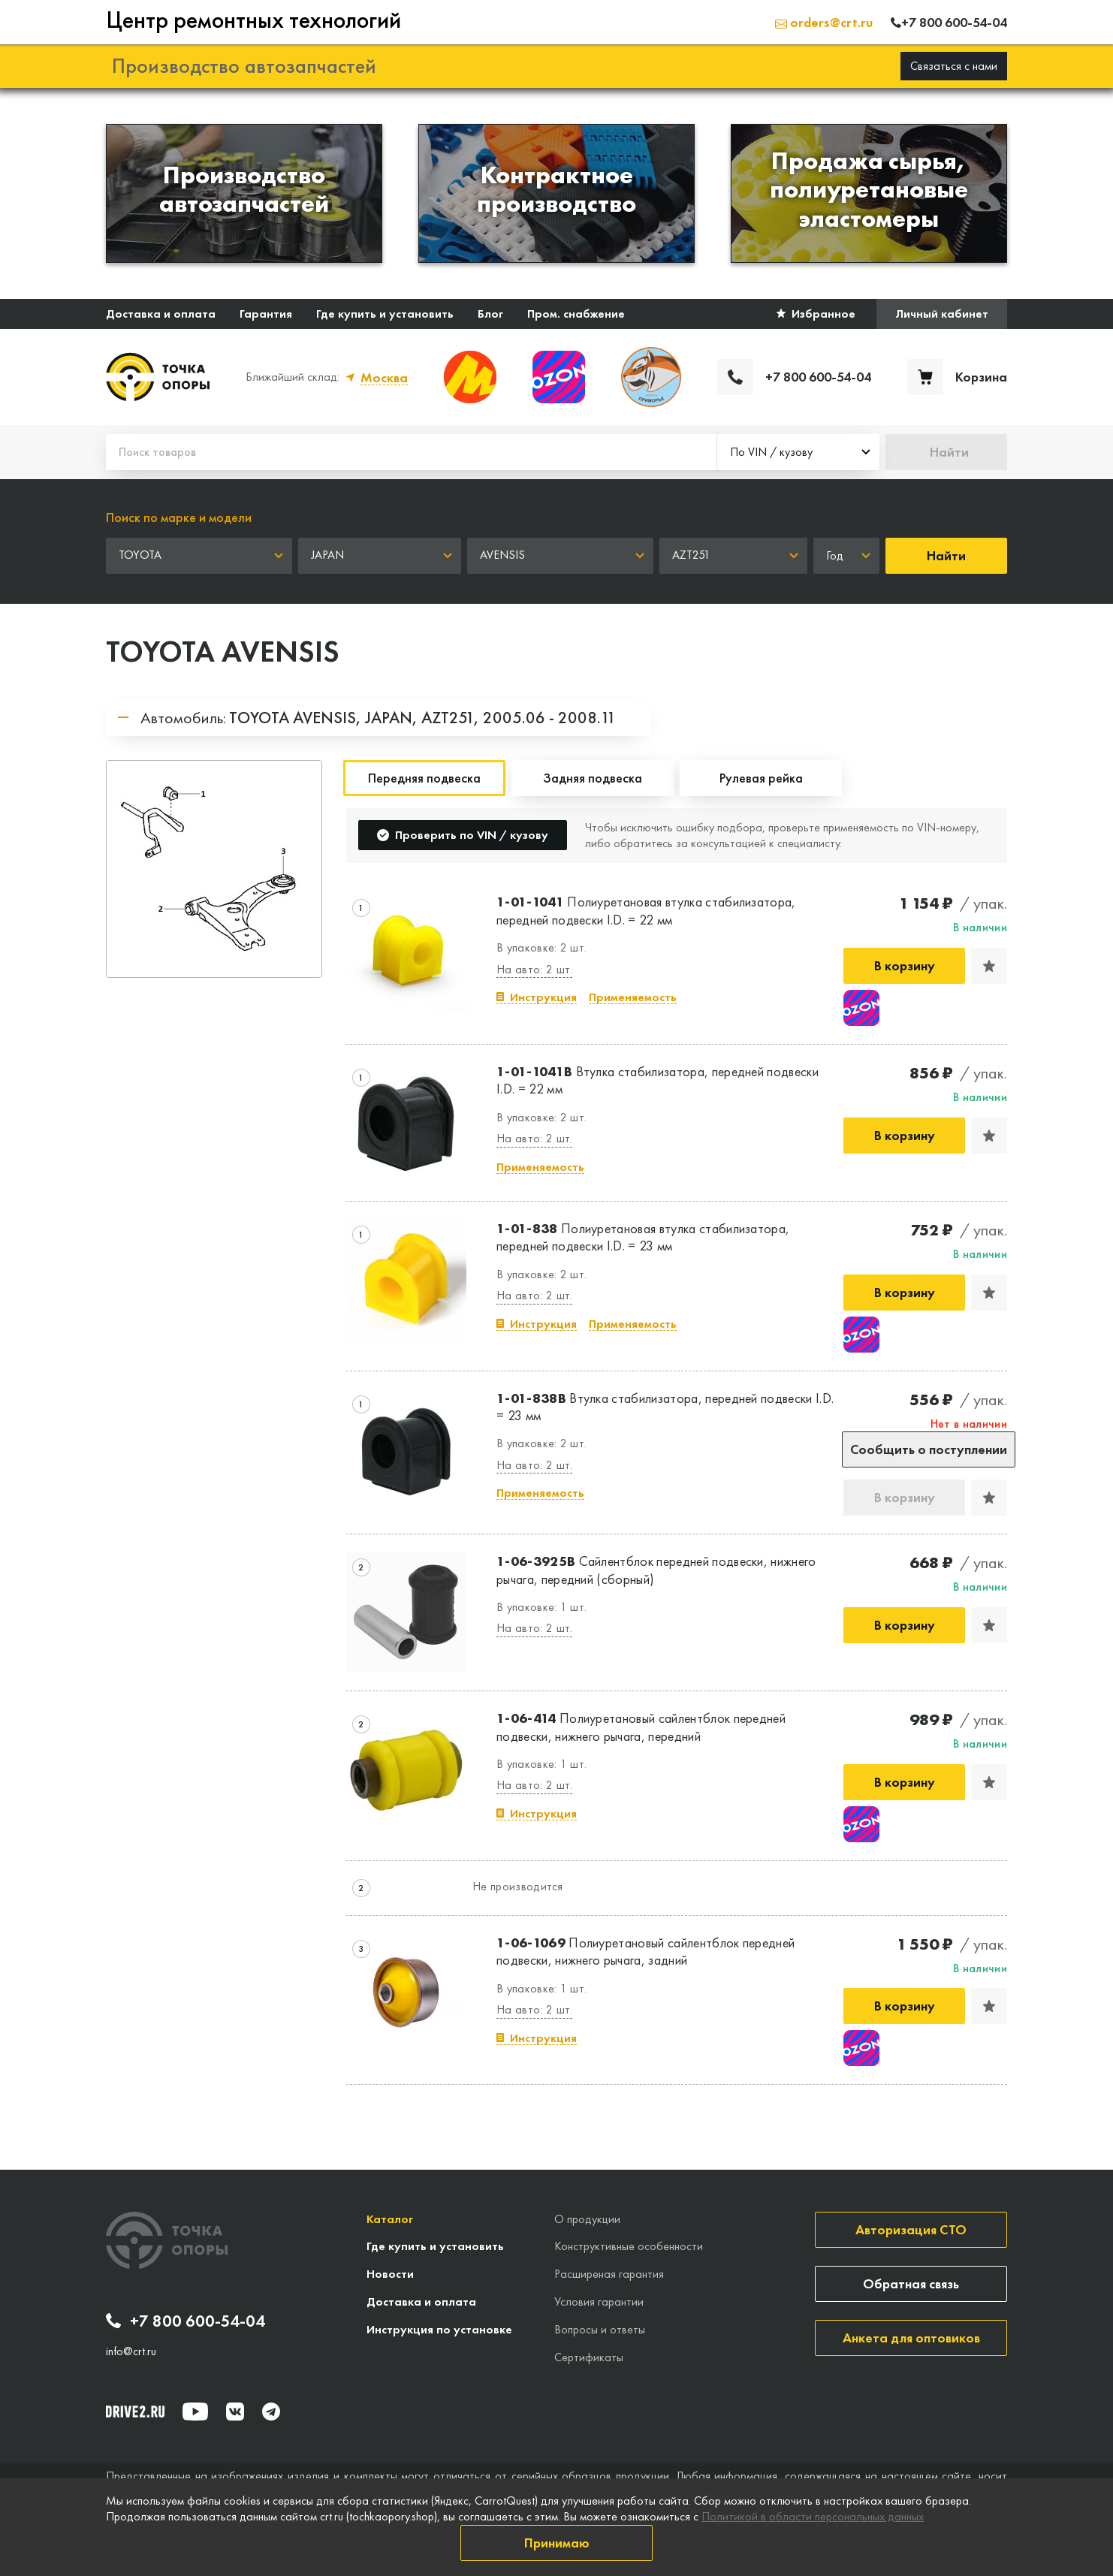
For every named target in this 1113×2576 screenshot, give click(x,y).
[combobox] (798, 452)
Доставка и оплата (161, 313)
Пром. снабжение (576, 313)
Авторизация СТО (911, 2229)
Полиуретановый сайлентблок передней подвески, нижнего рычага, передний (641, 1726)
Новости (390, 2274)
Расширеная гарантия (609, 2274)
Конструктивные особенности (628, 2246)
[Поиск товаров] (411, 452)
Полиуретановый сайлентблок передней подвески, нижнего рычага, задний (645, 1951)
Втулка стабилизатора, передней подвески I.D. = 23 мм (665, 1406)
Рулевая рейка (761, 777)
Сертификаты (588, 2357)
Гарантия (266, 313)
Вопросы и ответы (599, 2329)
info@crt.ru (131, 2351)
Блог (490, 313)
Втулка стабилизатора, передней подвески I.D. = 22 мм (657, 1080)
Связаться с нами (953, 66)
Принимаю (557, 2542)
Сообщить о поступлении (928, 1449)
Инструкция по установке (439, 2329)
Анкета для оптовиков (911, 2337)
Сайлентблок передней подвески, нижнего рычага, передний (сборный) (656, 1569)
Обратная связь (911, 2283)
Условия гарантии (599, 2301)
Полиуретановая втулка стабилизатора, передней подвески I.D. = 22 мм (646, 910)
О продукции (587, 2219)
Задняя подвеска (592, 777)
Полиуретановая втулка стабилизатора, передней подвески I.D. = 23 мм (642, 1237)
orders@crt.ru (824, 22)
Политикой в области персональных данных (812, 2516)
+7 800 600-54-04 (185, 2321)
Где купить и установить (385, 313)
